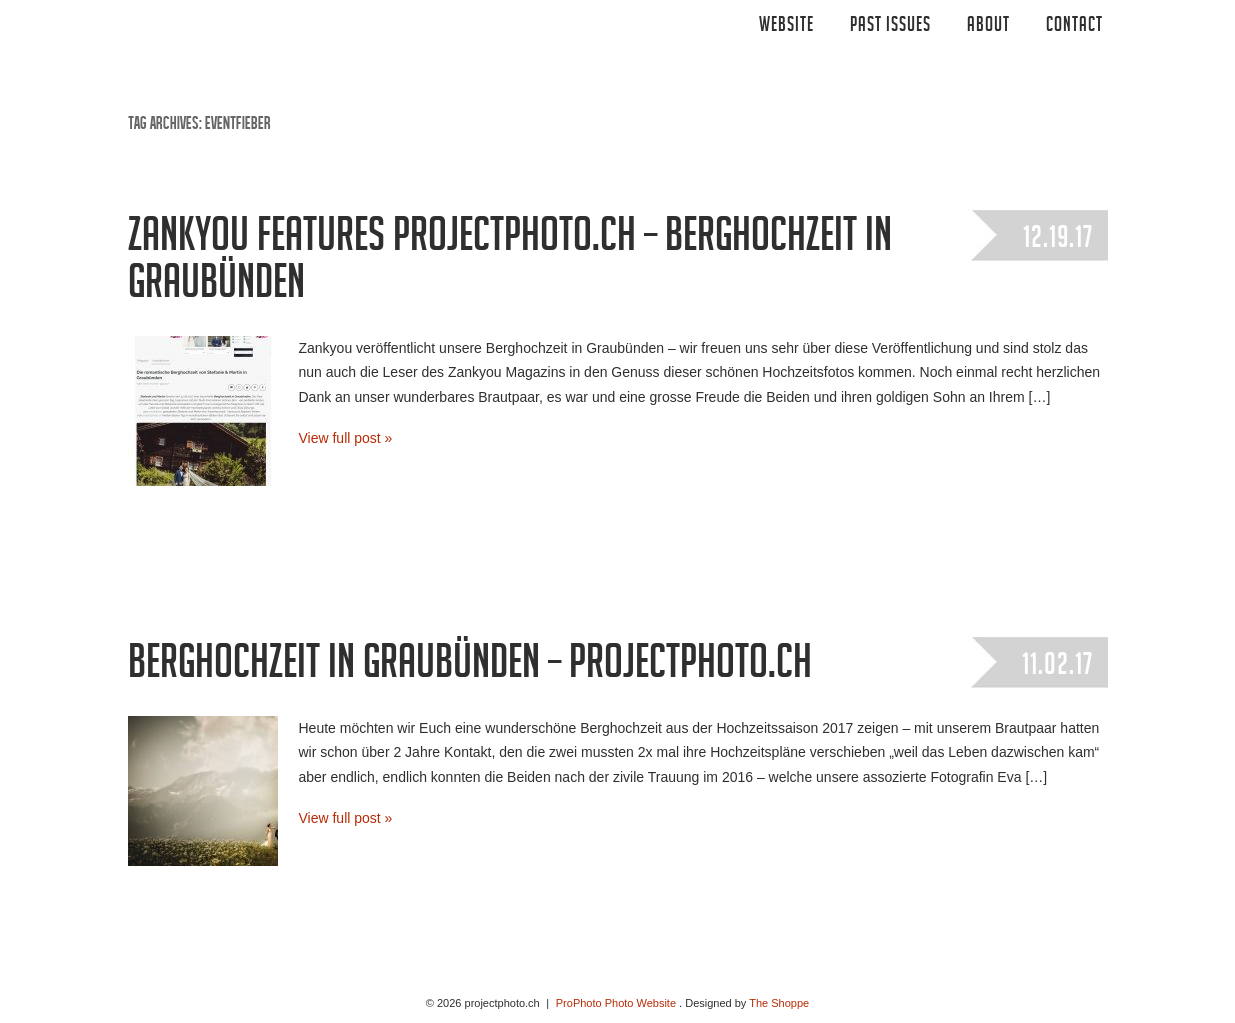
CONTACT (1074, 27)
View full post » (346, 438)
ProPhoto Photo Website (616, 1003)
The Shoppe (779, 1003)
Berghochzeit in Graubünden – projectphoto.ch (470, 668)
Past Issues (890, 27)
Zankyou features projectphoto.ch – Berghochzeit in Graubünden (510, 264)
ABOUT (988, 27)
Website (786, 27)
